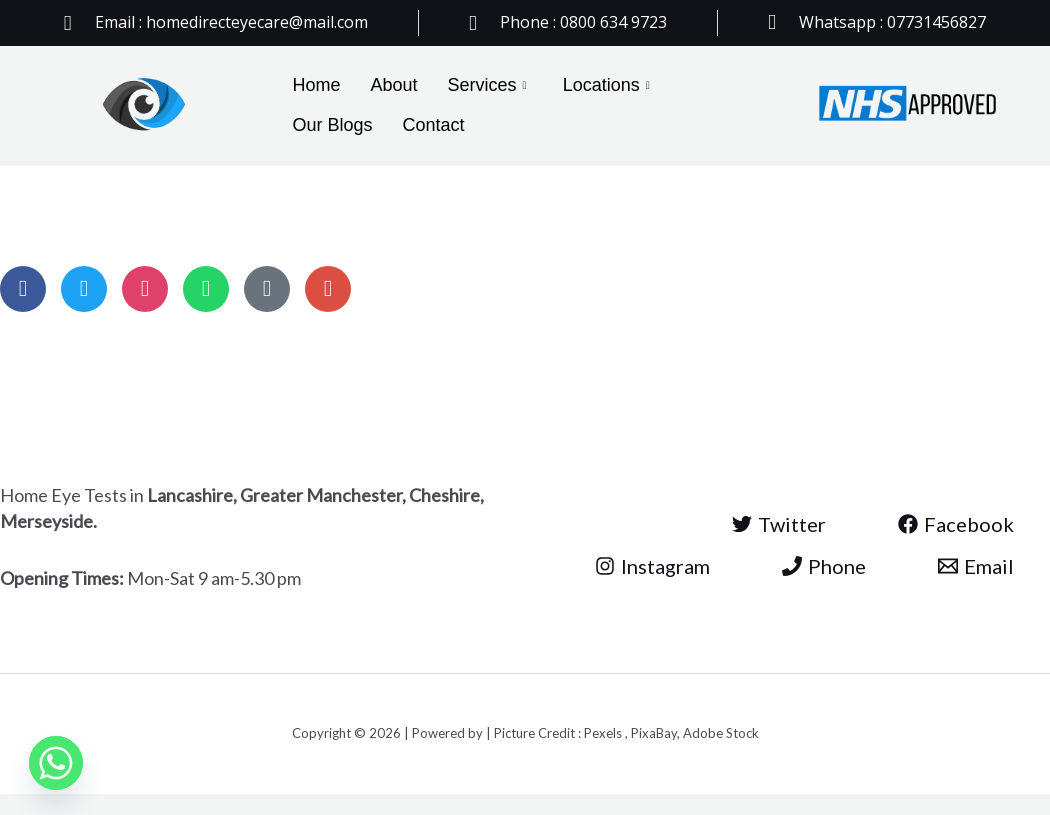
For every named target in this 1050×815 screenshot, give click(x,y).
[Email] (976, 566)
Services (487, 86)
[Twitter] (779, 524)
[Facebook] (956, 524)
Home (317, 85)
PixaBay (654, 733)
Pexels (604, 733)
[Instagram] (652, 566)
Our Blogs (333, 125)
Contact (434, 125)
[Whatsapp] (56, 763)
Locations (606, 86)
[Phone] (824, 566)
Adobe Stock (721, 733)
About (394, 85)
